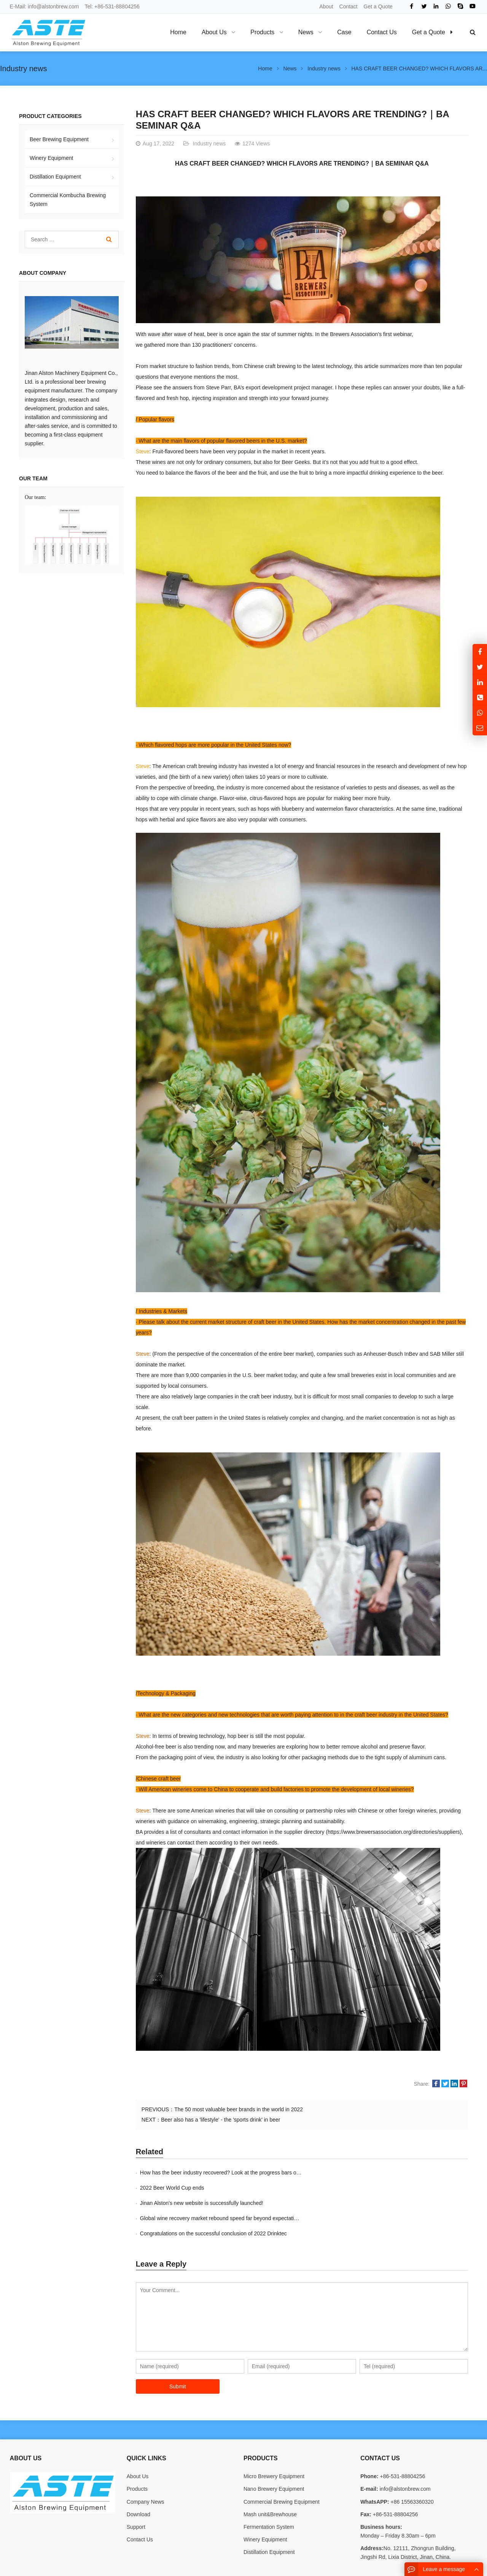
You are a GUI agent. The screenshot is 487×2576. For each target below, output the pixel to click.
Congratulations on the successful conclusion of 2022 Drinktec (213, 2203)
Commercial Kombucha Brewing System (68, 199)
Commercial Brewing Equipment (282, 2471)
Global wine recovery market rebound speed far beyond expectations (387, 2188)
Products (137, 2458)
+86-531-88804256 (117, 6)
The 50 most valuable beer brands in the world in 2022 (238, 2109)
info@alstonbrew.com (53, 6)
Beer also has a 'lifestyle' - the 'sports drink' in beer (220, 2120)
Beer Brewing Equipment (59, 139)
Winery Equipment (51, 158)
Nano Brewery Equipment (274, 2458)
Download (138, 2484)
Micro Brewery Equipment (274, 2446)
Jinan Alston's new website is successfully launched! (201, 2188)
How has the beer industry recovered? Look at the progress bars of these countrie (236, 2173)
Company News (145, 2471)
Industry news (23, 68)
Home (178, 32)
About (326, 6)
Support (136, 2496)
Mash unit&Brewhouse (270, 2484)
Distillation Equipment (55, 177)
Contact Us (140, 2509)
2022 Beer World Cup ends (338, 2173)
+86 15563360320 (411, 2471)
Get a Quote (378, 6)
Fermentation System (269, 2496)
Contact (348, 6)
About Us (138, 2446)
